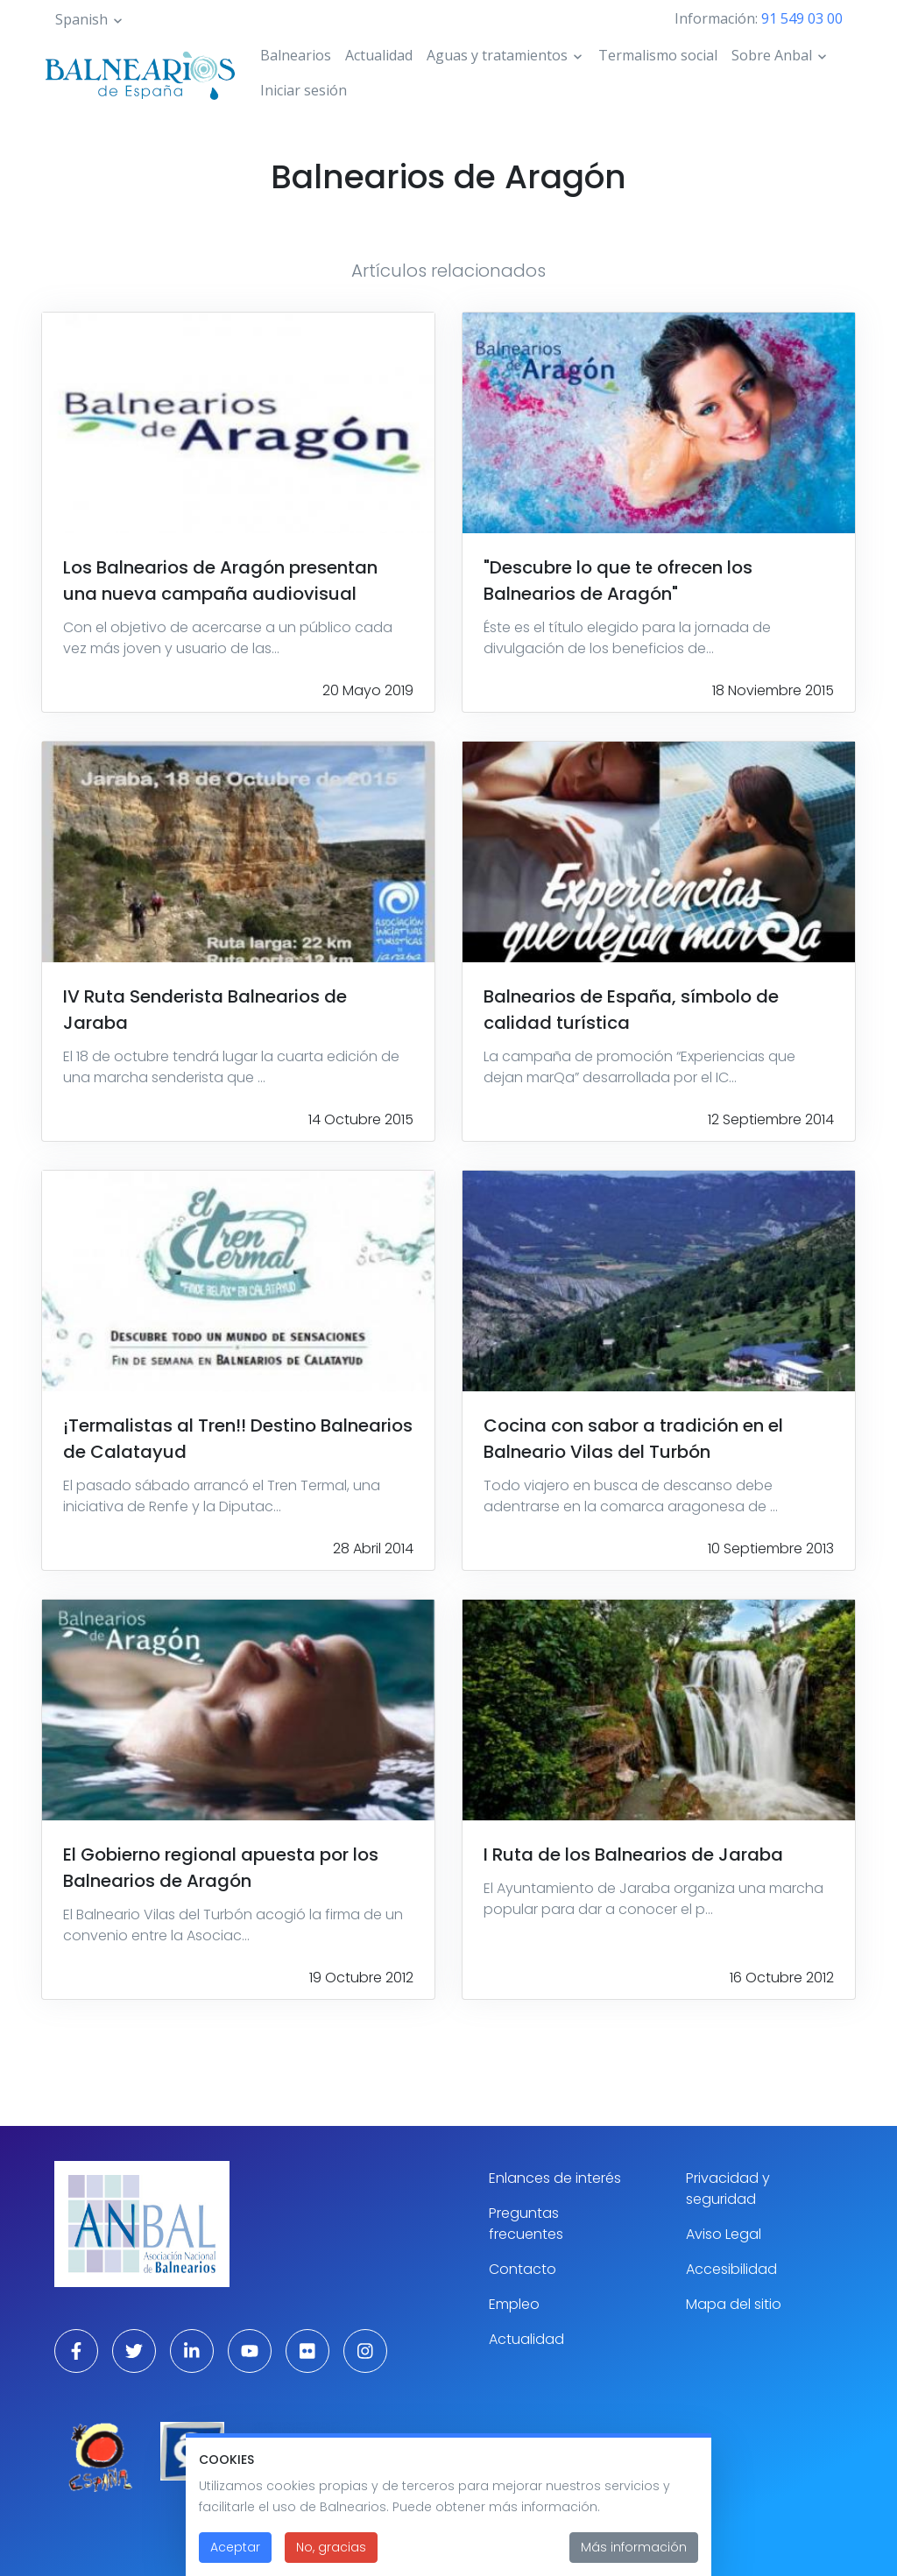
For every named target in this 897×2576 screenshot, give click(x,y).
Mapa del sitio (733, 2304)
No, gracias (331, 2560)
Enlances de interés (555, 2178)
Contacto (522, 2269)
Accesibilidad (731, 2269)
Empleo (514, 2304)
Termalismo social (657, 55)
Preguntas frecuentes (526, 2223)
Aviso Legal (723, 2234)
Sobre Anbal (771, 55)
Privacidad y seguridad (728, 2188)
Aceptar (235, 2560)
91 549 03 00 (802, 18)
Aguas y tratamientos (497, 55)
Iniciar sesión (303, 90)
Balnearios (295, 55)
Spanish (81, 19)
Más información (634, 2560)
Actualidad (379, 55)
